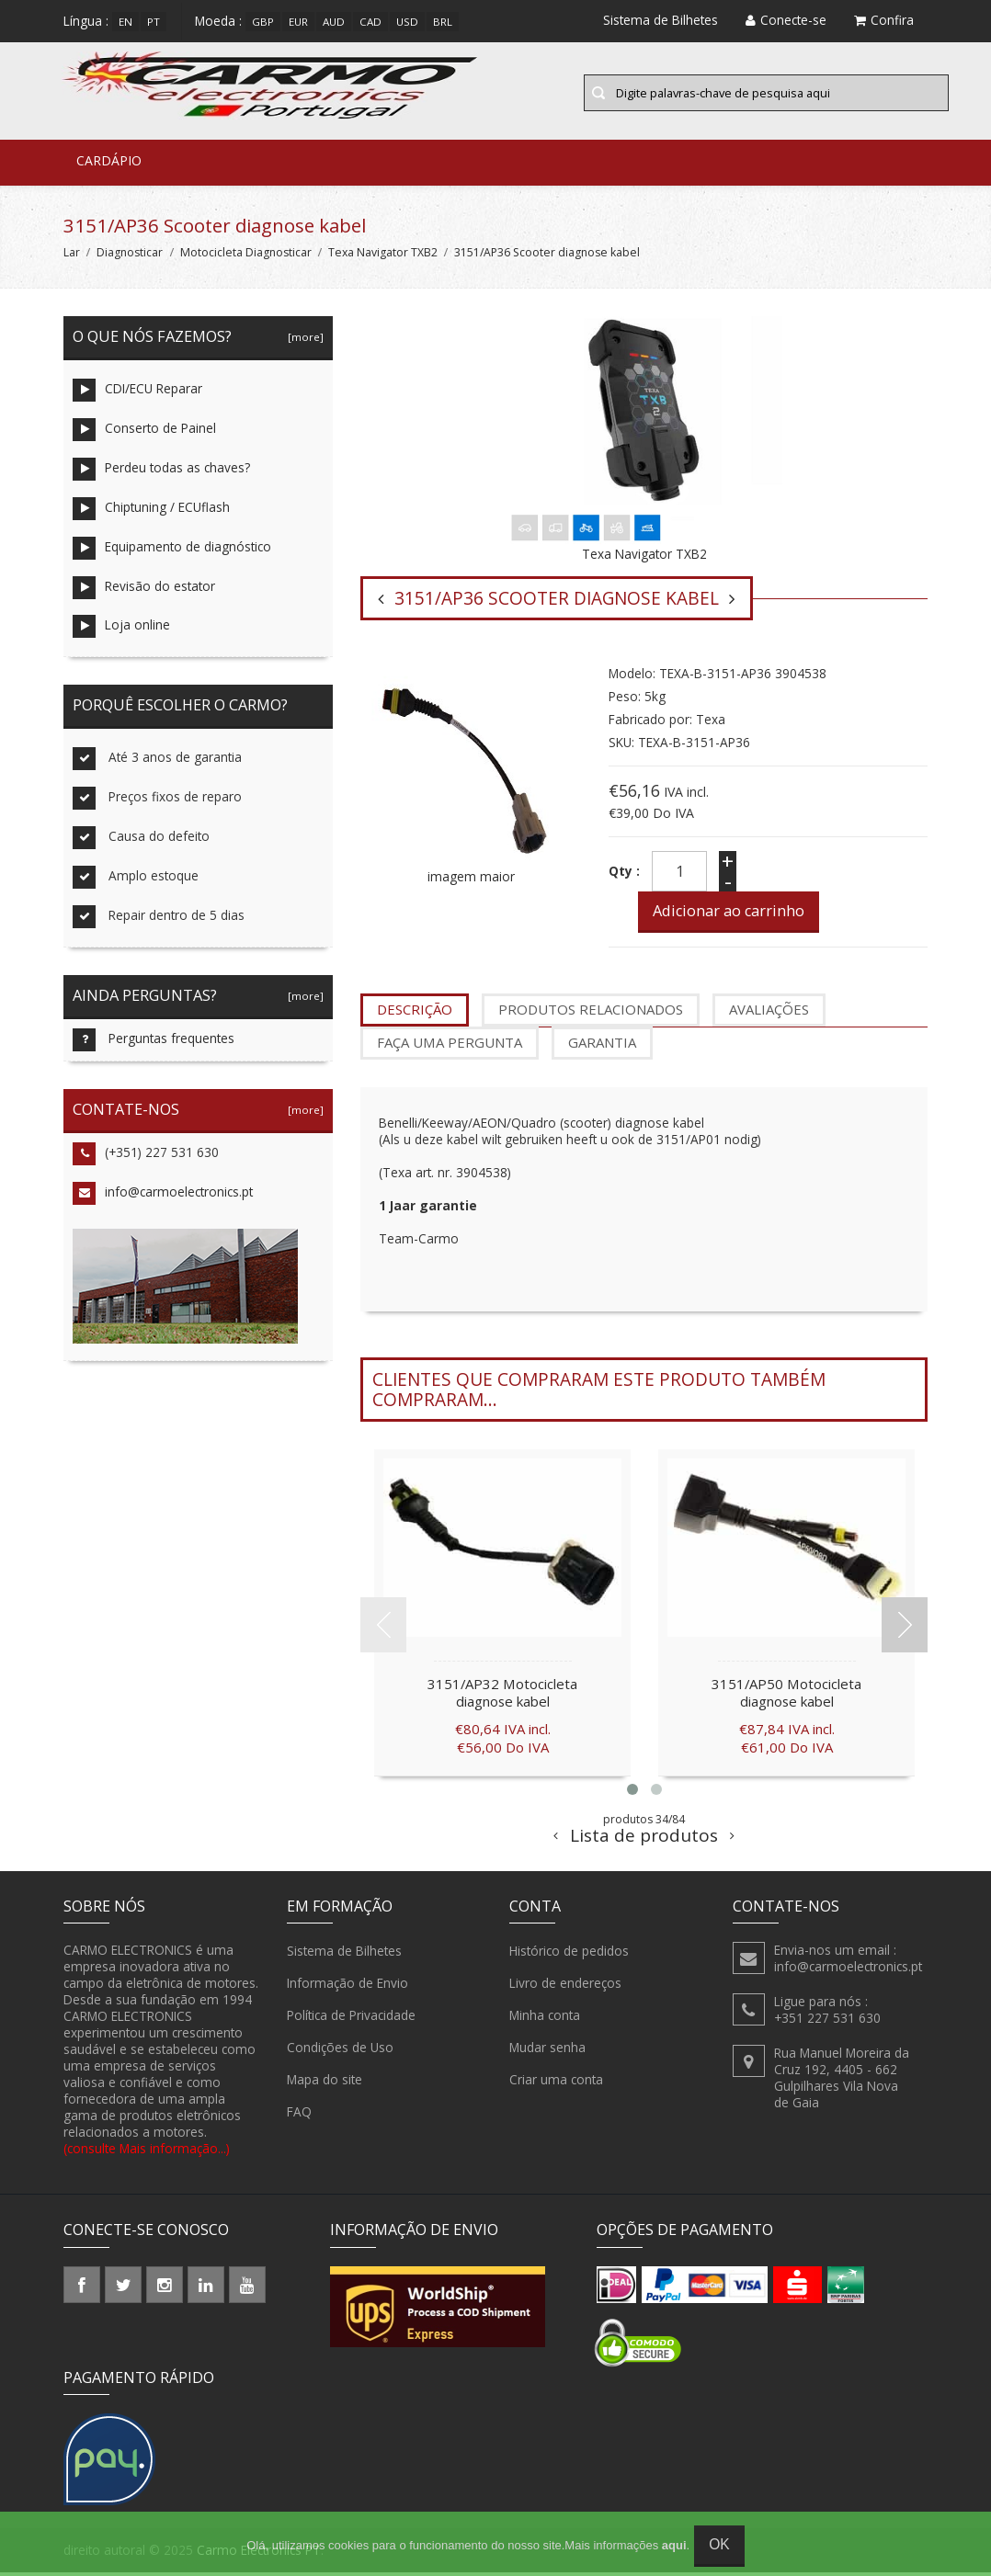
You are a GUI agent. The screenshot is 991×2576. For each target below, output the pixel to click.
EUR (298, 21)
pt (153, 21)
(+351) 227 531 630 (146, 1157)
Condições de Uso (340, 2051)
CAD (370, 21)
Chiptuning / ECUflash (151, 511)
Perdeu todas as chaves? (161, 471)
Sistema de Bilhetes (344, 1955)
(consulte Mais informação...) (146, 2152)
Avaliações (769, 1013)
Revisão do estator (144, 590)
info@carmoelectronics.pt (163, 1197)
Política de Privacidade (351, 2019)
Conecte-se (786, 19)
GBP (263, 21)
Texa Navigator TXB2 (383, 255)
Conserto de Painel (144, 432)
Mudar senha (547, 2051)
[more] (303, 339)
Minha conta (544, 2019)
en (125, 21)
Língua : (85, 20)
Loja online (121, 629)
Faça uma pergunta (449, 1046)
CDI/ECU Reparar (137, 392)
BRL (442, 21)
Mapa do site (324, 2083)
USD (407, 21)
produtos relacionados (590, 1013)
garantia (602, 1046)
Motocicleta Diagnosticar (246, 255)
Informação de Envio (347, 1987)
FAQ (299, 2115)
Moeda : (218, 20)
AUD (334, 21)
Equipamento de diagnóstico (172, 550)
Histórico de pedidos (569, 1955)
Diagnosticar (130, 255)
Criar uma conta (556, 2083)
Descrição (414, 1013)
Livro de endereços (565, 1987)
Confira (884, 19)
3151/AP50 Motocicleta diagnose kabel (786, 1696)
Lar (71, 255)
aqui (674, 2545)
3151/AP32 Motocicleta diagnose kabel (502, 1696)
